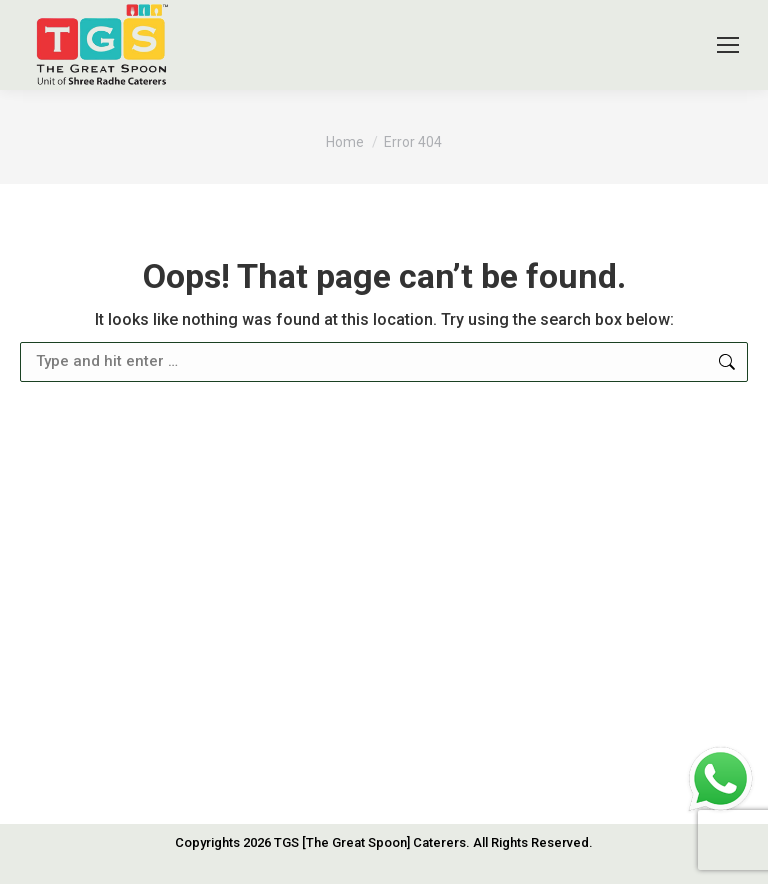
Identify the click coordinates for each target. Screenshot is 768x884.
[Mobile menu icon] (728, 45)
